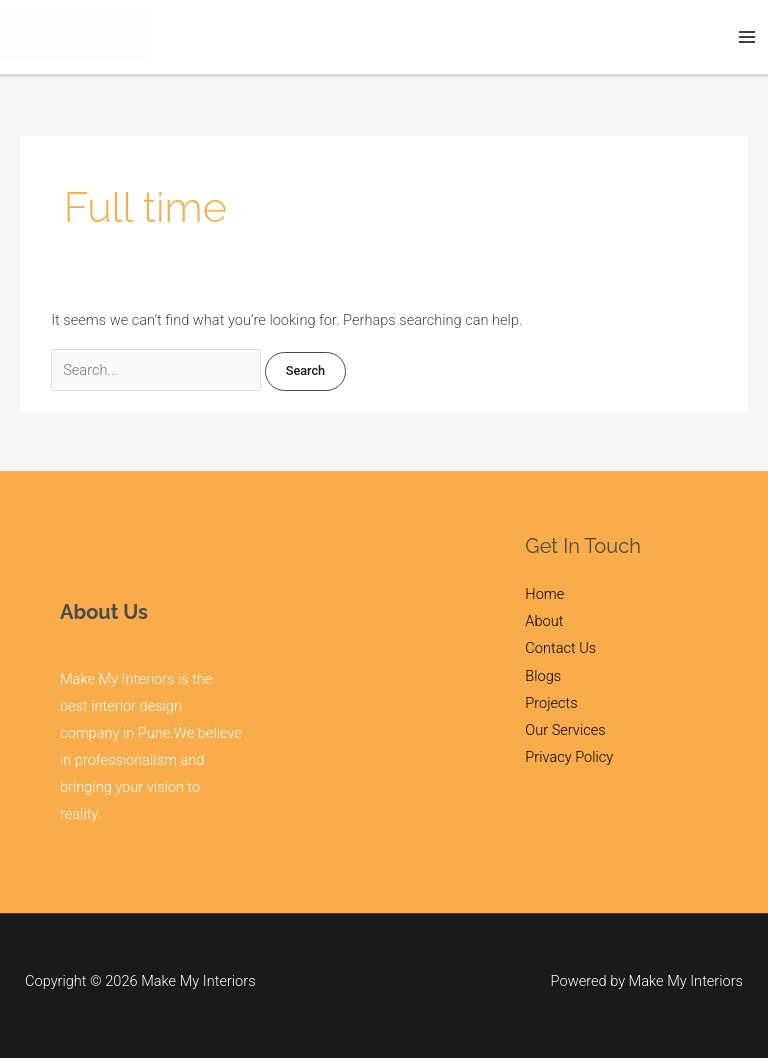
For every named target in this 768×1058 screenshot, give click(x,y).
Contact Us (560, 648)
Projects (551, 703)
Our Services (565, 730)
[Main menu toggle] (747, 37)
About (544, 621)
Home (544, 594)
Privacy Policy (569, 757)
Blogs (543, 676)
